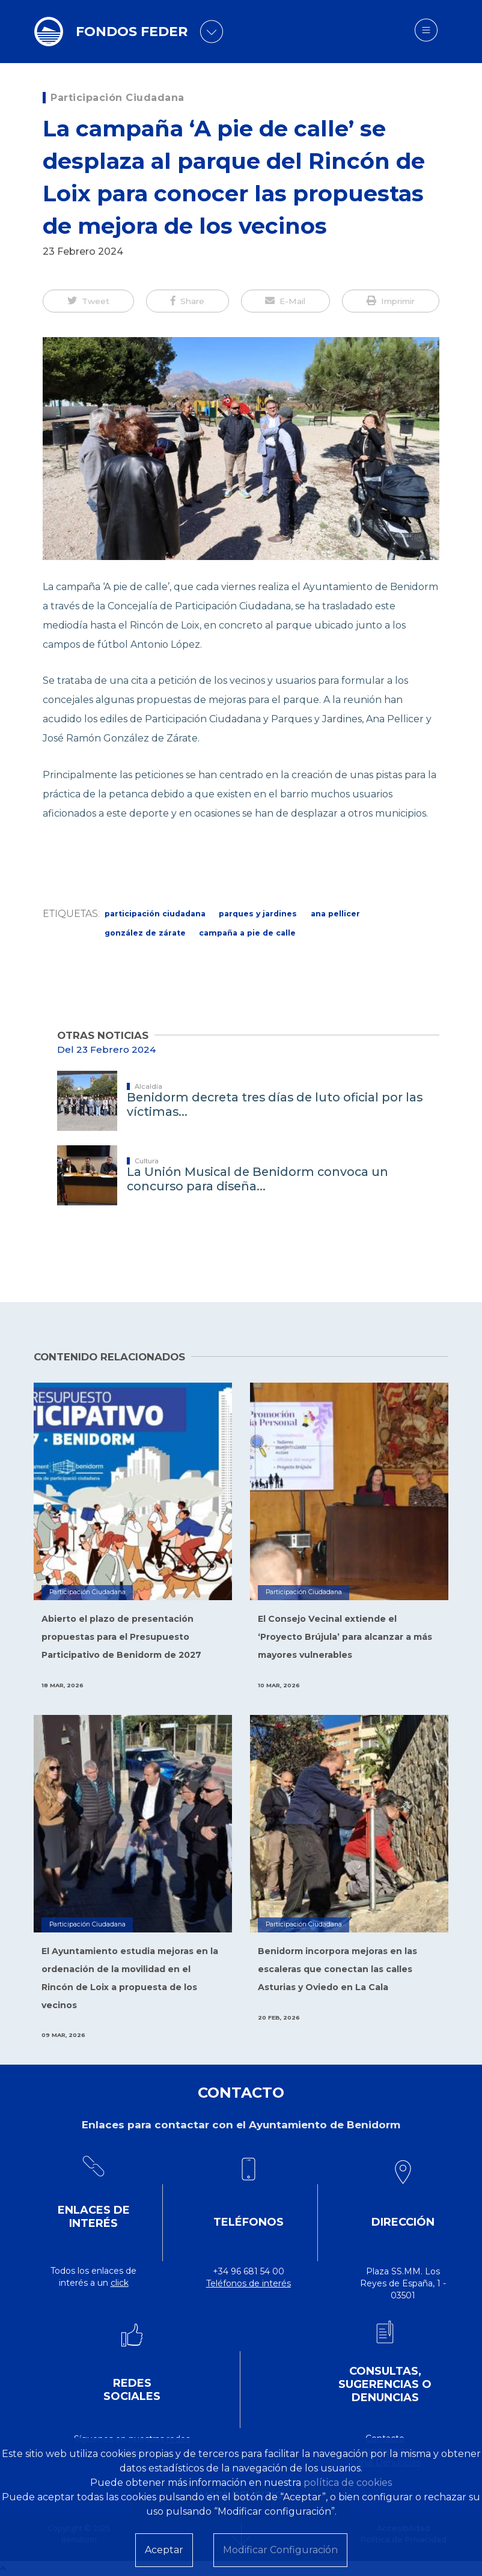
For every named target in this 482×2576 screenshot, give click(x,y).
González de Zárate (145, 932)
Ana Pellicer (335, 913)
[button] (88, 301)
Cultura (147, 1161)
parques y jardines (258, 913)
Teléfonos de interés (248, 2283)
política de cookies (348, 2482)
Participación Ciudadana (117, 97)
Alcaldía (148, 1086)
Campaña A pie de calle (247, 932)
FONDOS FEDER (132, 31)
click (120, 2282)
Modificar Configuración (280, 2550)
